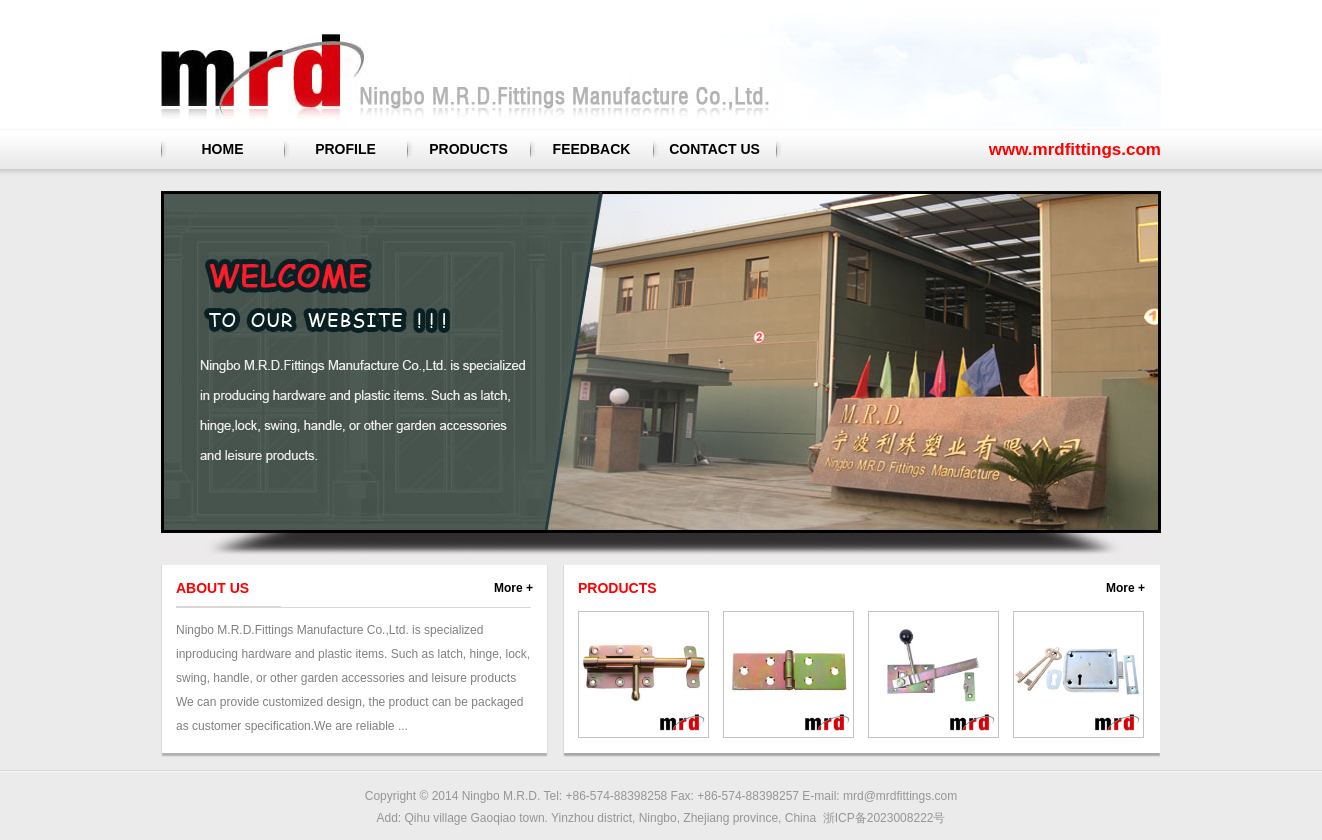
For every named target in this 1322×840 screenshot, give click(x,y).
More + (513, 588)
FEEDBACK (592, 149)
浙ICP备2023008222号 (884, 818)
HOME (223, 149)
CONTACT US (714, 149)
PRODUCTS (468, 149)
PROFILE (345, 149)
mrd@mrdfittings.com (900, 796)
